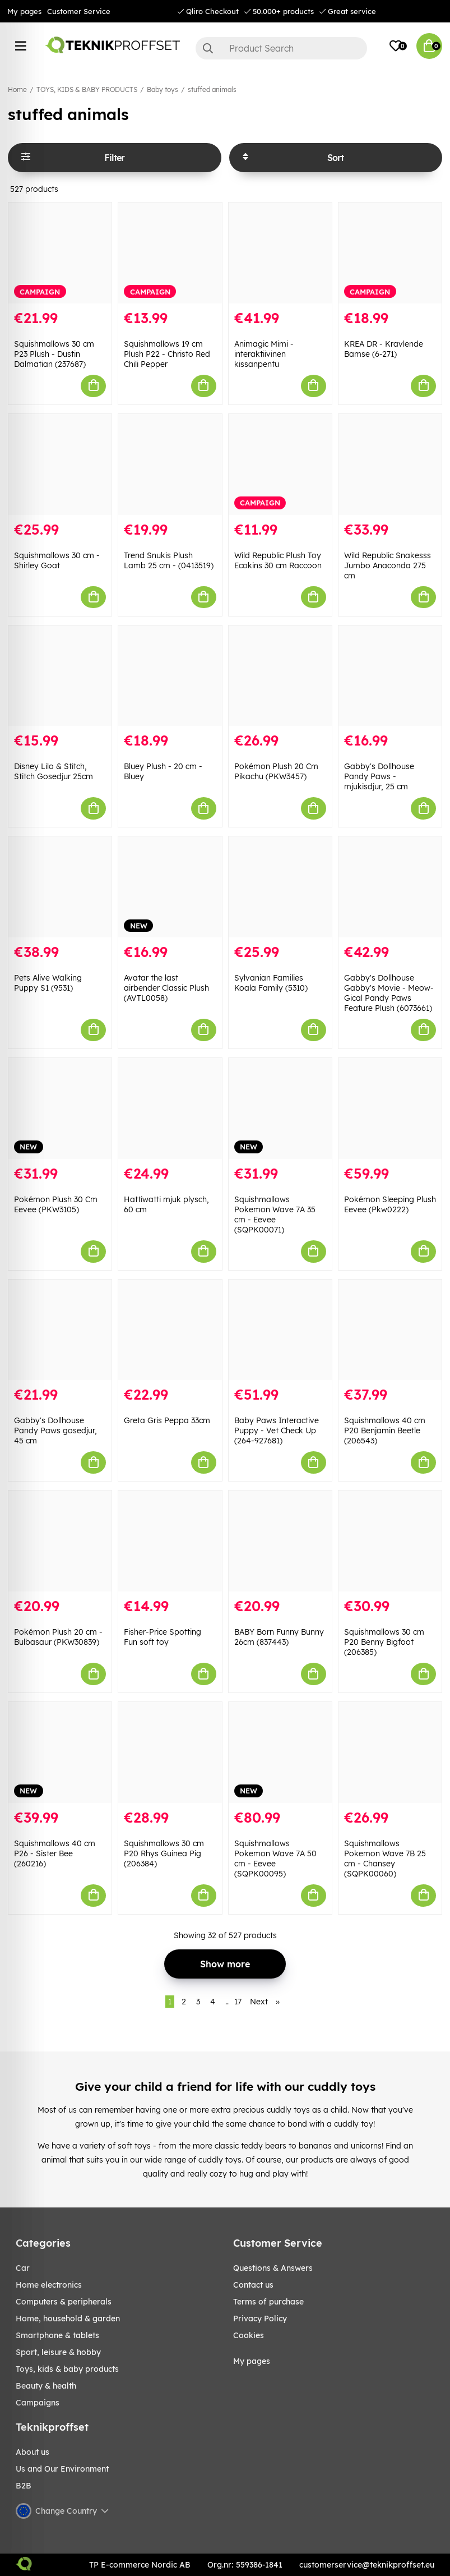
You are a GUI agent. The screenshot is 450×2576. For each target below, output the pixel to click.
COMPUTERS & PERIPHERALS (64, 2302)
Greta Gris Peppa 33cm (167, 1420)
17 (238, 2002)
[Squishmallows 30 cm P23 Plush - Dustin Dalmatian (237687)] (60, 253)
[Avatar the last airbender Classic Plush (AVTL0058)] (170, 886)
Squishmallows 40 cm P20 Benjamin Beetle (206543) (384, 1430)
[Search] (282, 48)
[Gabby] (390, 675)
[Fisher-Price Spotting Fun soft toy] (170, 1541)
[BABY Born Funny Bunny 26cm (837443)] (280, 1541)
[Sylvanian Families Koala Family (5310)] (280, 886)
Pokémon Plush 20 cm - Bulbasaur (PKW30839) (58, 1637)
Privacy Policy (260, 2318)
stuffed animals (212, 89)
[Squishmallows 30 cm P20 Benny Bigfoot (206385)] (390, 1541)
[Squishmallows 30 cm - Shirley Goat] (60, 464)
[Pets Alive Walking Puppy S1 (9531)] (60, 886)
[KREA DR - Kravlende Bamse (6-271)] (390, 253)
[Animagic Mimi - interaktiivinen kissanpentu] (280, 253)
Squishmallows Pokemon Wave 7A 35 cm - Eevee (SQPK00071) (275, 1214)
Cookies (248, 2335)
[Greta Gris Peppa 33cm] (170, 1330)
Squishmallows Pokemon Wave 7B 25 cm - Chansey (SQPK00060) (385, 1858)
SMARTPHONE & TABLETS (57, 2335)
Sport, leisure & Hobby (58, 2352)
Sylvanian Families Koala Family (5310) (271, 983)
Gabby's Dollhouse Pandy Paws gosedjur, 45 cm (55, 1430)
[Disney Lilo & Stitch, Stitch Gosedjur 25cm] (60, 675)
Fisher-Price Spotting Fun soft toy (162, 1637)
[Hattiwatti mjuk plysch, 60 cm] (170, 1108)
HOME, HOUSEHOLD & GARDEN (68, 2318)
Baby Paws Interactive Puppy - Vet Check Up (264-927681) (276, 1430)
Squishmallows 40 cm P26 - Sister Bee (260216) (54, 1853)
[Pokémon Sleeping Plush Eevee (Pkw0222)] (390, 1108)
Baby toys (162, 89)
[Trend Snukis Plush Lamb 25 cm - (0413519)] (170, 464)
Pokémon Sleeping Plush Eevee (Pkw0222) (390, 1204)
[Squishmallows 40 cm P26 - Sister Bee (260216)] (60, 1752)
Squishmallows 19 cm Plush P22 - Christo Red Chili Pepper (167, 354)
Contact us (253, 2285)
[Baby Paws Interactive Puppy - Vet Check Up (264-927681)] (280, 1330)
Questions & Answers (273, 2268)
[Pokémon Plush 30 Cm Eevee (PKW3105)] (60, 1108)
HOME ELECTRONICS (49, 2285)
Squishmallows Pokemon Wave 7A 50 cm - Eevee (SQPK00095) (275, 1858)
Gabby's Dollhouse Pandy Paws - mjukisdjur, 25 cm (379, 776)
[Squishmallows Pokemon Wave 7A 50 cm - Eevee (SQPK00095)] (280, 1752)
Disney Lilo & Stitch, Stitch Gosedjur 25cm (53, 771)
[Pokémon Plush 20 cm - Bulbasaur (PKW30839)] (60, 1541)
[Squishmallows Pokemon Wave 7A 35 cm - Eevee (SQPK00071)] (280, 1108)
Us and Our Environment (62, 2469)
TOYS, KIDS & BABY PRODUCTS (86, 89)
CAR (23, 2268)
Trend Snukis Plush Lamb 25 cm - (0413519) (169, 560)
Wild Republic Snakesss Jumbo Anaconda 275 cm (387, 565)
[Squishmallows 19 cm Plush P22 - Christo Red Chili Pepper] (170, 253)
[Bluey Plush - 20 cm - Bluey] (170, 675)
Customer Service (78, 11)
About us (32, 2452)
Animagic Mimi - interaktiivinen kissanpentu (264, 354)
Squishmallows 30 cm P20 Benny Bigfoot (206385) (384, 1642)
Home (17, 89)
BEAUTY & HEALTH (46, 2386)
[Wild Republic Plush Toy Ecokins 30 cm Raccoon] (280, 464)
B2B (23, 2486)
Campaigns (37, 2403)
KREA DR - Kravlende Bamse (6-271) (383, 349)
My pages (24, 11)
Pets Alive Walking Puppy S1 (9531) (48, 983)
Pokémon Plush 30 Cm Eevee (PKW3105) (56, 1204)
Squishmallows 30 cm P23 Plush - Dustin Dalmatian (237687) (54, 354)
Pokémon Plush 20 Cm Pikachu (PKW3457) (276, 771)
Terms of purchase (268, 2302)
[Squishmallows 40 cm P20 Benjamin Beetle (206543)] (390, 1330)
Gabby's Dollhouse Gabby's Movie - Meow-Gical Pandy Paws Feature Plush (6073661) (389, 993)
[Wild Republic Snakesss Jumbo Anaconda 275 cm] (390, 464)
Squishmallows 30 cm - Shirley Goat (57, 560)
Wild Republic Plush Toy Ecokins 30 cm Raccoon (278, 560)
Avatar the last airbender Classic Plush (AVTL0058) (166, 988)
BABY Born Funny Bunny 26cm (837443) (279, 1637)
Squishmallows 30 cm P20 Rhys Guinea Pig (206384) (164, 1853)
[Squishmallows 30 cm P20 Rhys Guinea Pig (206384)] (170, 1752)
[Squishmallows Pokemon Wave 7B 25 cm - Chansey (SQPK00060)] (390, 1752)
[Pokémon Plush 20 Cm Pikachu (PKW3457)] (280, 675)
